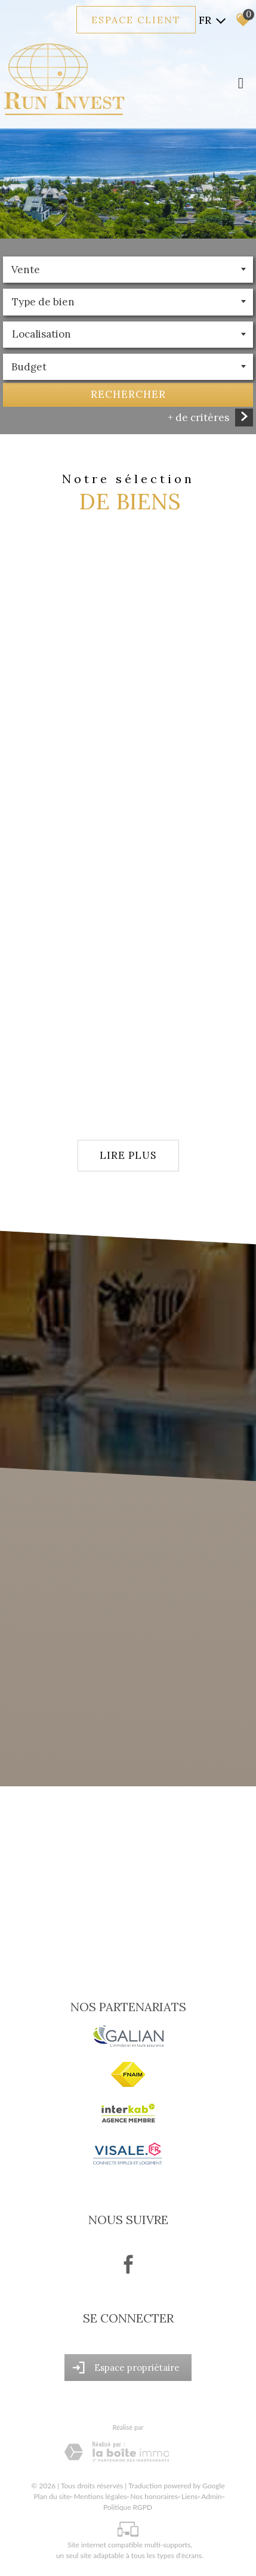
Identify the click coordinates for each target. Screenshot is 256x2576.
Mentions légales (100, 2496)
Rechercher (128, 395)
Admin (211, 2496)
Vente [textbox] (25, 270)
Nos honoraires (154, 2496)
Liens (189, 2496)
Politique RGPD (127, 2507)
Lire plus (128, 1155)
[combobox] (128, 271)
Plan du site (52, 2496)
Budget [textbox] (29, 368)
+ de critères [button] (198, 418)
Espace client (136, 20)
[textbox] (128, 303)
